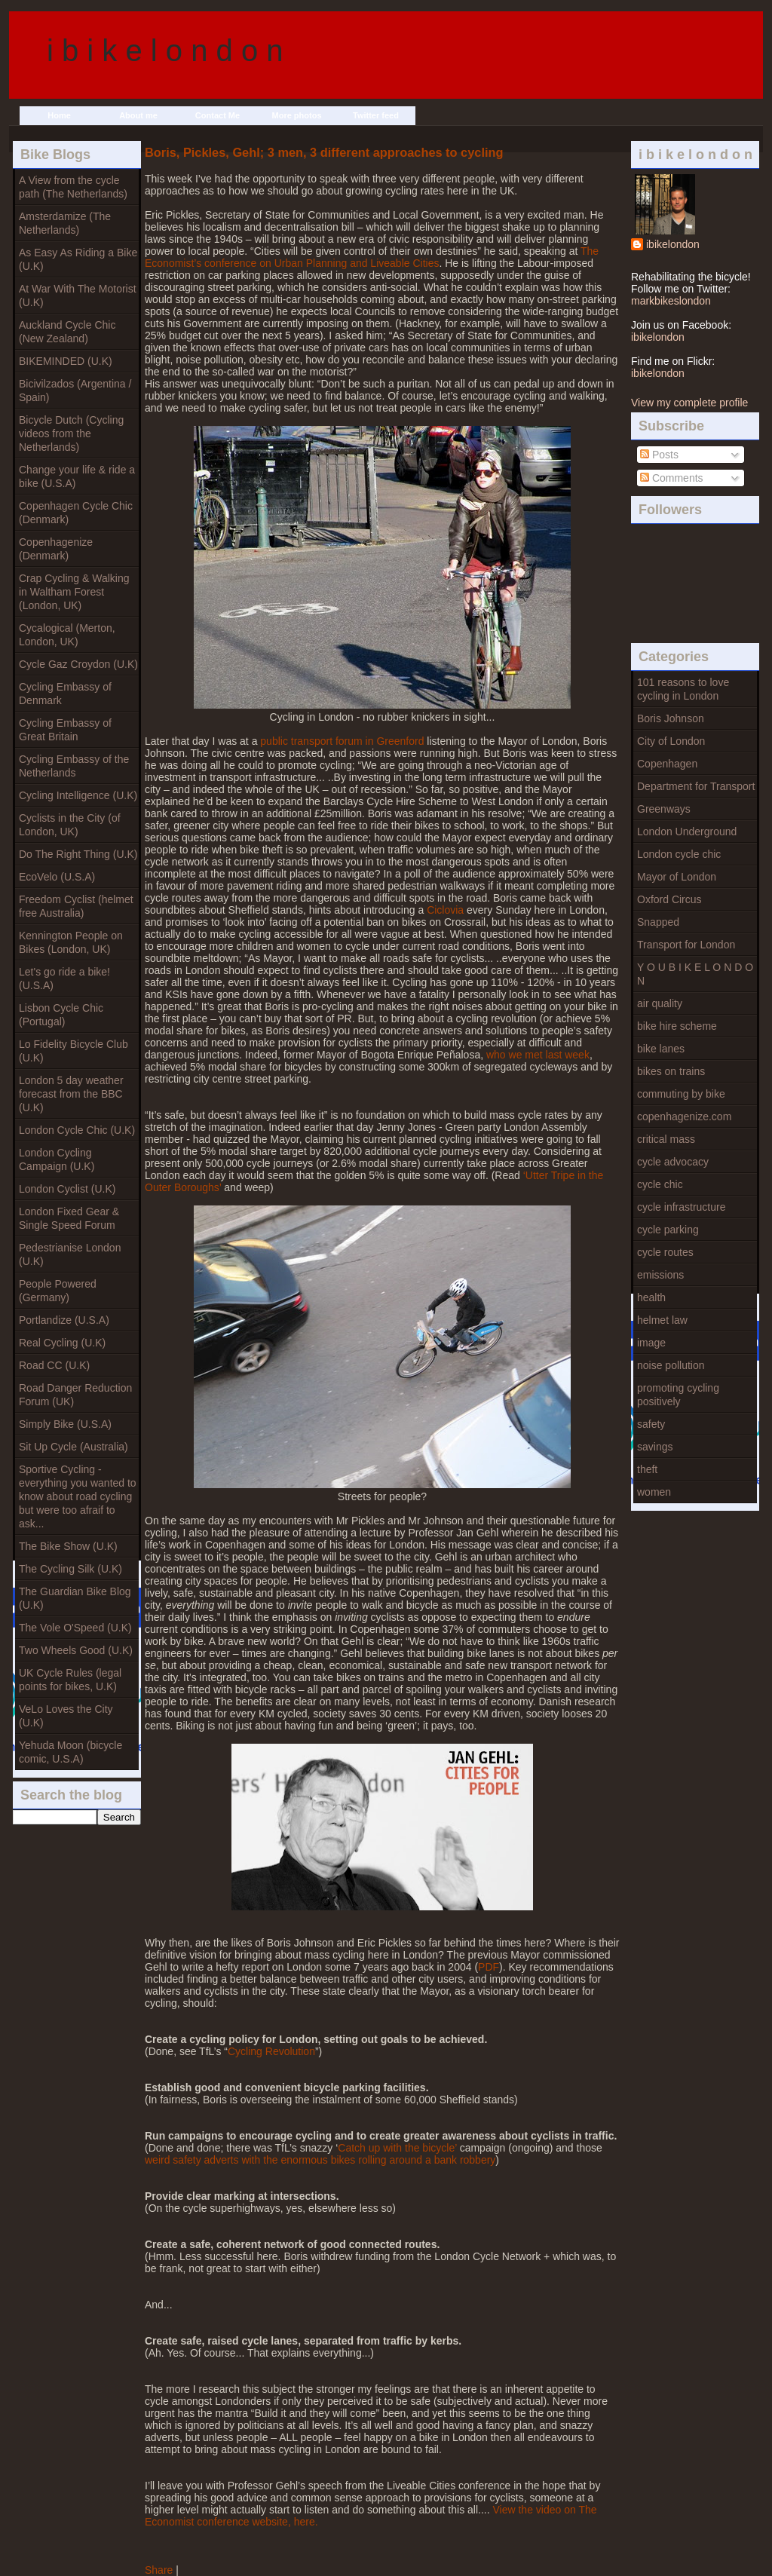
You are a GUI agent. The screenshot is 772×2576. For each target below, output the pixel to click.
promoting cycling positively (678, 1394)
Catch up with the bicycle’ (397, 2148)
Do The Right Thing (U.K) (78, 854)
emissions (660, 1275)
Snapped (658, 922)
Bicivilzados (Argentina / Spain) (75, 390)
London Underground (687, 831)
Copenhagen (667, 764)
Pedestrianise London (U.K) (70, 1254)
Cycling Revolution (271, 2051)
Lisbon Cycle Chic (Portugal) (61, 1015)
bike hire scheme (677, 1026)
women (654, 1492)
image (651, 1343)
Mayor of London (676, 877)
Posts (659, 455)
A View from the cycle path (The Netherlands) (73, 187)
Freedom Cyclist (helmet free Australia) (76, 906)
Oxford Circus (669, 899)
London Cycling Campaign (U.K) (56, 1159)
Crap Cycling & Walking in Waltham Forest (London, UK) (74, 591)
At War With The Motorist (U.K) (77, 295)
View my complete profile (689, 403)
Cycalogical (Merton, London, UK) (67, 635)
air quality (659, 1003)
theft (647, 1469)
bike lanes (661, 1049)
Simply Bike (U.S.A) (65, 1424)
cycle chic (660, 1184)
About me (138, 115)
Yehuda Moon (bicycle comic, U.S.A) (70, 1752)
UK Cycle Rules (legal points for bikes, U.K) (70, 1679)
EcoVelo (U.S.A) (57, 877)
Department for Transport (696, 786)
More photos (297, 115)
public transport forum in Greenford (342, 741)
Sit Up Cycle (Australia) (73, 1447)
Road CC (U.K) (54, 1365)
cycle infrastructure (681, 1207)
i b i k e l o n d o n (165, 50)
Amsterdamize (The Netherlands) (65, 223)
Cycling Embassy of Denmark (65, 693)
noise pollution (671, 1365)
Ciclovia (445, 910)
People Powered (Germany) (57, 1290)
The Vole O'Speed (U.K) (75, 1628)
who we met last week (538, 1055)
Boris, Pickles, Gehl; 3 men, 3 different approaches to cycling (324, 152)
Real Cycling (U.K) (62, 1343)
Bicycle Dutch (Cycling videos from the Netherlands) (71, 433)
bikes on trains (671, 1071)
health (651, 1297)
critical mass (666, 1139)
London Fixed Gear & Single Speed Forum (69, 1218)
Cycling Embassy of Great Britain (65, 730)
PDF (488, 1967)
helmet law (662, 1320)
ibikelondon (673, 244)
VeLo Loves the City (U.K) (66, 1716)
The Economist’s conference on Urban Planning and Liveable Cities (372, 257)
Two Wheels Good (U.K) (76, 1650)
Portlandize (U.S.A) (64, 1320)
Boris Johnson (670, 718)
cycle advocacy (673, 1162)
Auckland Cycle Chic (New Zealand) (67, 332)
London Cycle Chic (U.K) (77, 1130)
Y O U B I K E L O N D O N (695, 974)
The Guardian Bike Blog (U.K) (75, 1598)
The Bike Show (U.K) (68, 1546)
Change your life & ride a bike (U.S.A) (77, 476)
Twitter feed (376, 115)
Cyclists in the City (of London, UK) (70, 825)
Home (59, 115)
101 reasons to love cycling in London (683, 689)
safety (651, 1424)
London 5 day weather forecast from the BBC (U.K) (71, 1093)
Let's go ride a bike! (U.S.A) (64, 978)
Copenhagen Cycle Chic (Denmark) (76, 512)
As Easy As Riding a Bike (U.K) (78, 259)
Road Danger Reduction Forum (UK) (75, 1394)
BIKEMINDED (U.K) (65, 361)
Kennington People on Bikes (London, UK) (71, 942)
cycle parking (668, 1230)
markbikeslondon (671, 301)
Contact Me (217, 115)
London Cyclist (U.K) (67, 1189)
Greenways (664, 809)
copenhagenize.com (684, 1116)
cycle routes (665, 1252)
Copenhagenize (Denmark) (56, 549)
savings (654, 1447)
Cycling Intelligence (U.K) (78, 795)
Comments (671, 478)
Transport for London (686, 945)
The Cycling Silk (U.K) (70, 1569)
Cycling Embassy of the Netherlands (74, 766)
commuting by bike (681, 1094)
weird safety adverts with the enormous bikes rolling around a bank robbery (320, 2160)
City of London (671, 741)
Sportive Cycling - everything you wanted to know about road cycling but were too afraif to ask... (77, 1496)
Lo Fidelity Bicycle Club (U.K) (73, 1051)
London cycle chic (679, 854)
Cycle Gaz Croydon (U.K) (78, 664)
